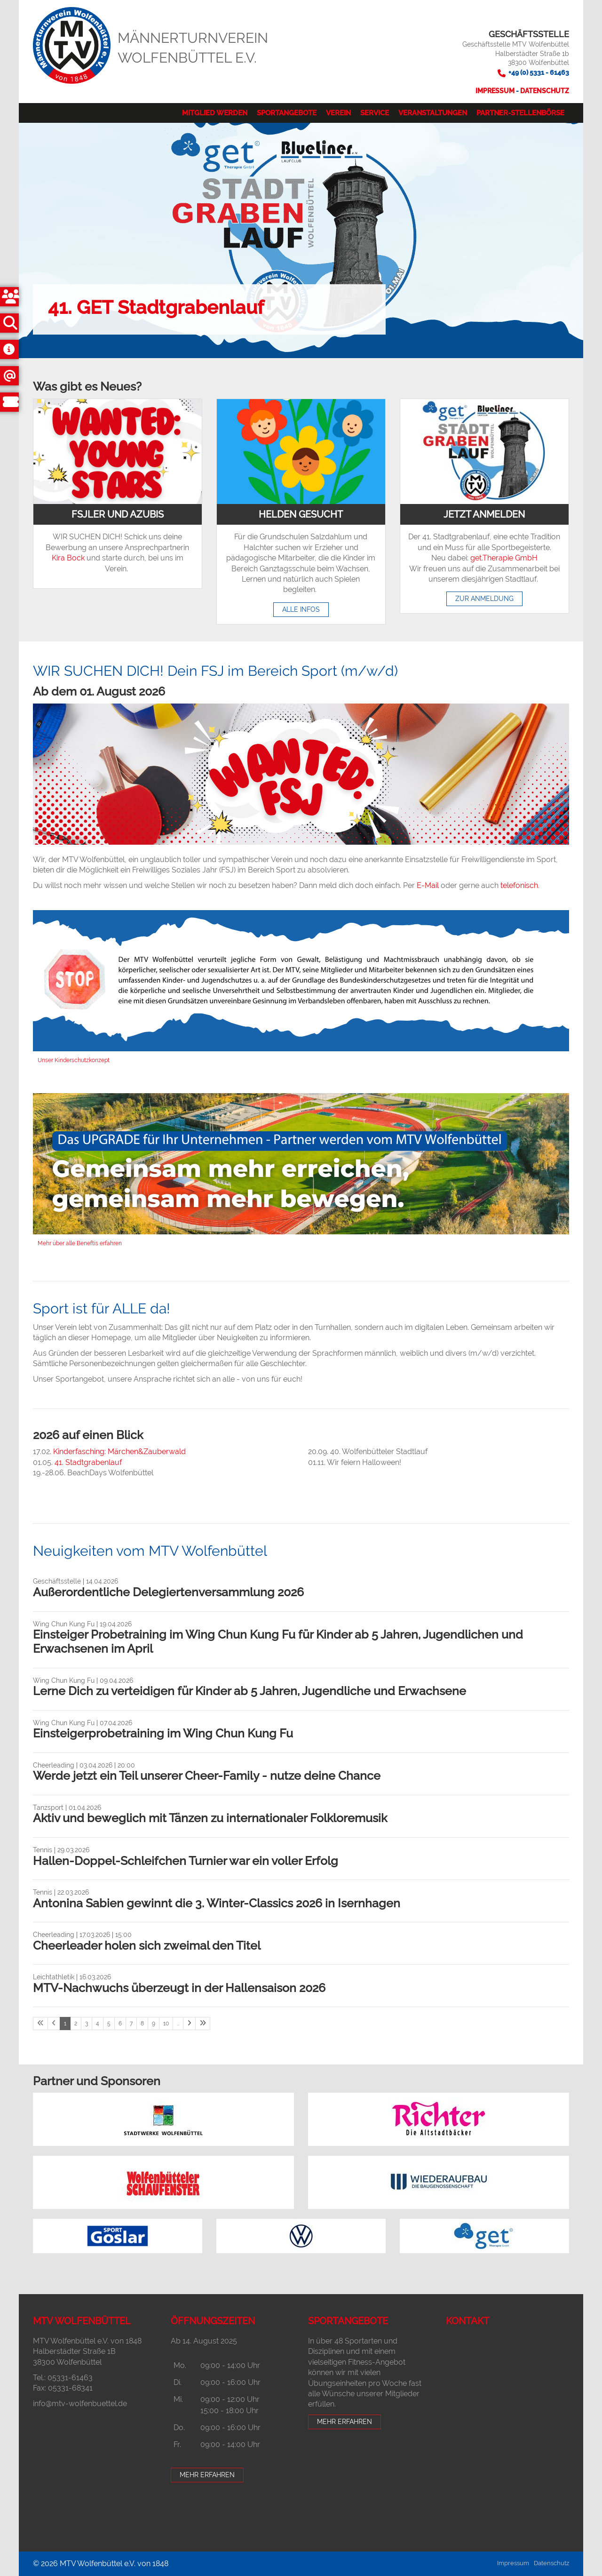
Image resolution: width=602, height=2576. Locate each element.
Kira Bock (68, 557)
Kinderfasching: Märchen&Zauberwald (119, 1451)
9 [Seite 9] (153, 2023)
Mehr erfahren (207, 2475)
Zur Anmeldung (484, 598)
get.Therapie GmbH (504, 557)
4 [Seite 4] (97, 2023)
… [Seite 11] (178, 2023)
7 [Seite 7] (131, 2023)
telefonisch (519, 885)
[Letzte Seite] (202, 2023)
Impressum (495, 91)
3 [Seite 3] (86, 2023)
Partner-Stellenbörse (520, 113)
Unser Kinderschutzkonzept (74, 1060)
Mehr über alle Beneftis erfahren (80, 1243)
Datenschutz (544, 91)
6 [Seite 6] (120, 2023)
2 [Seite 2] (75, 2023)
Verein (338, 113)
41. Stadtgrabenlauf (88, 1462)
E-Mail (428, 885)
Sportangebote (287, 113)
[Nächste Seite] (189, 2023)
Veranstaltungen (432, 113)
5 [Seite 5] (109, 2023)
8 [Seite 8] (142, 2023)
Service (374, 113)
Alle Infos (301, 609)
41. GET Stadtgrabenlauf (156, 307)
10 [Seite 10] (166, 2023)
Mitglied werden (214, 113)
